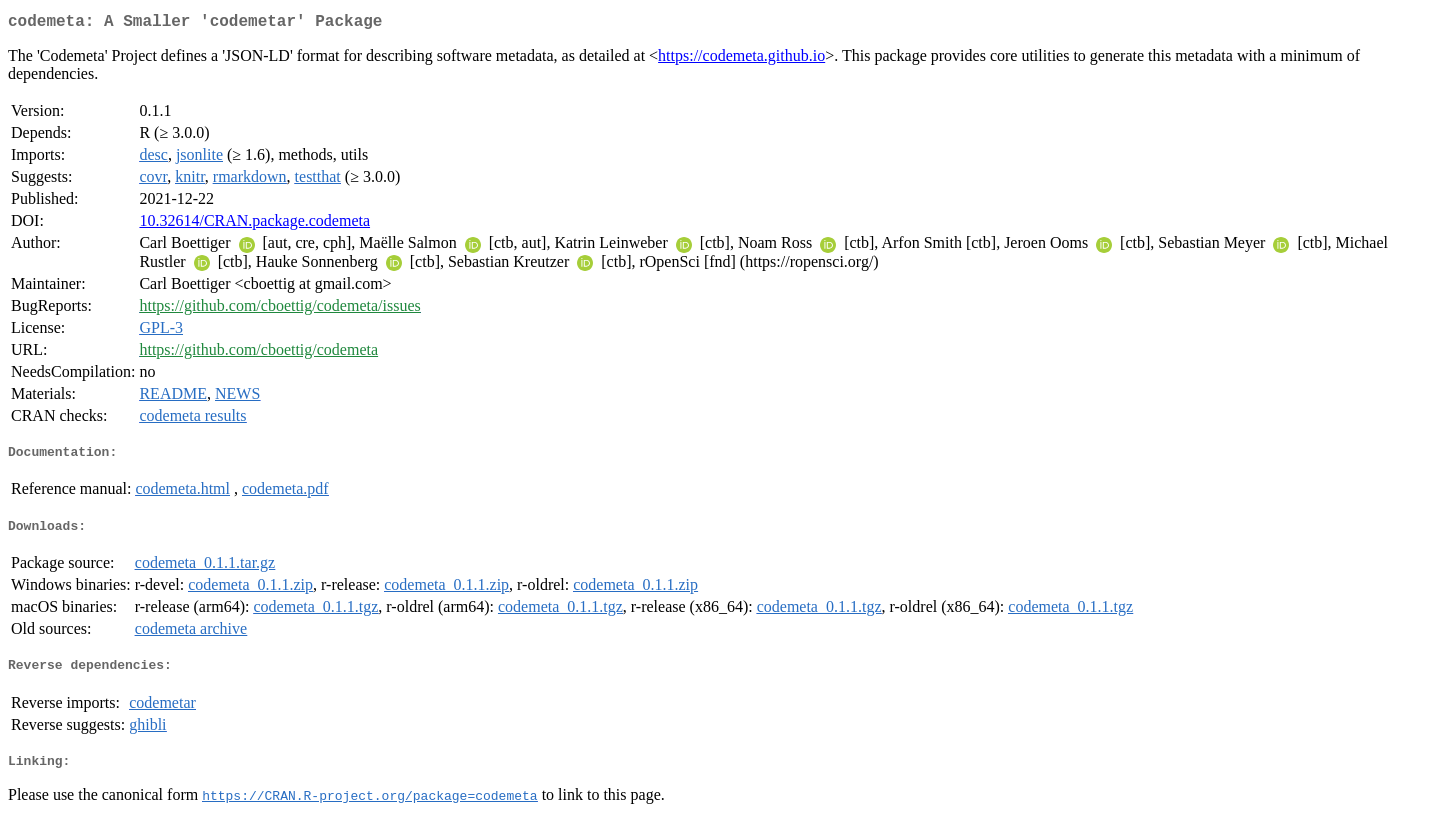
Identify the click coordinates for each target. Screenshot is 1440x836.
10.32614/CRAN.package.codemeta (254, 224)
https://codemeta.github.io (741, 59)
